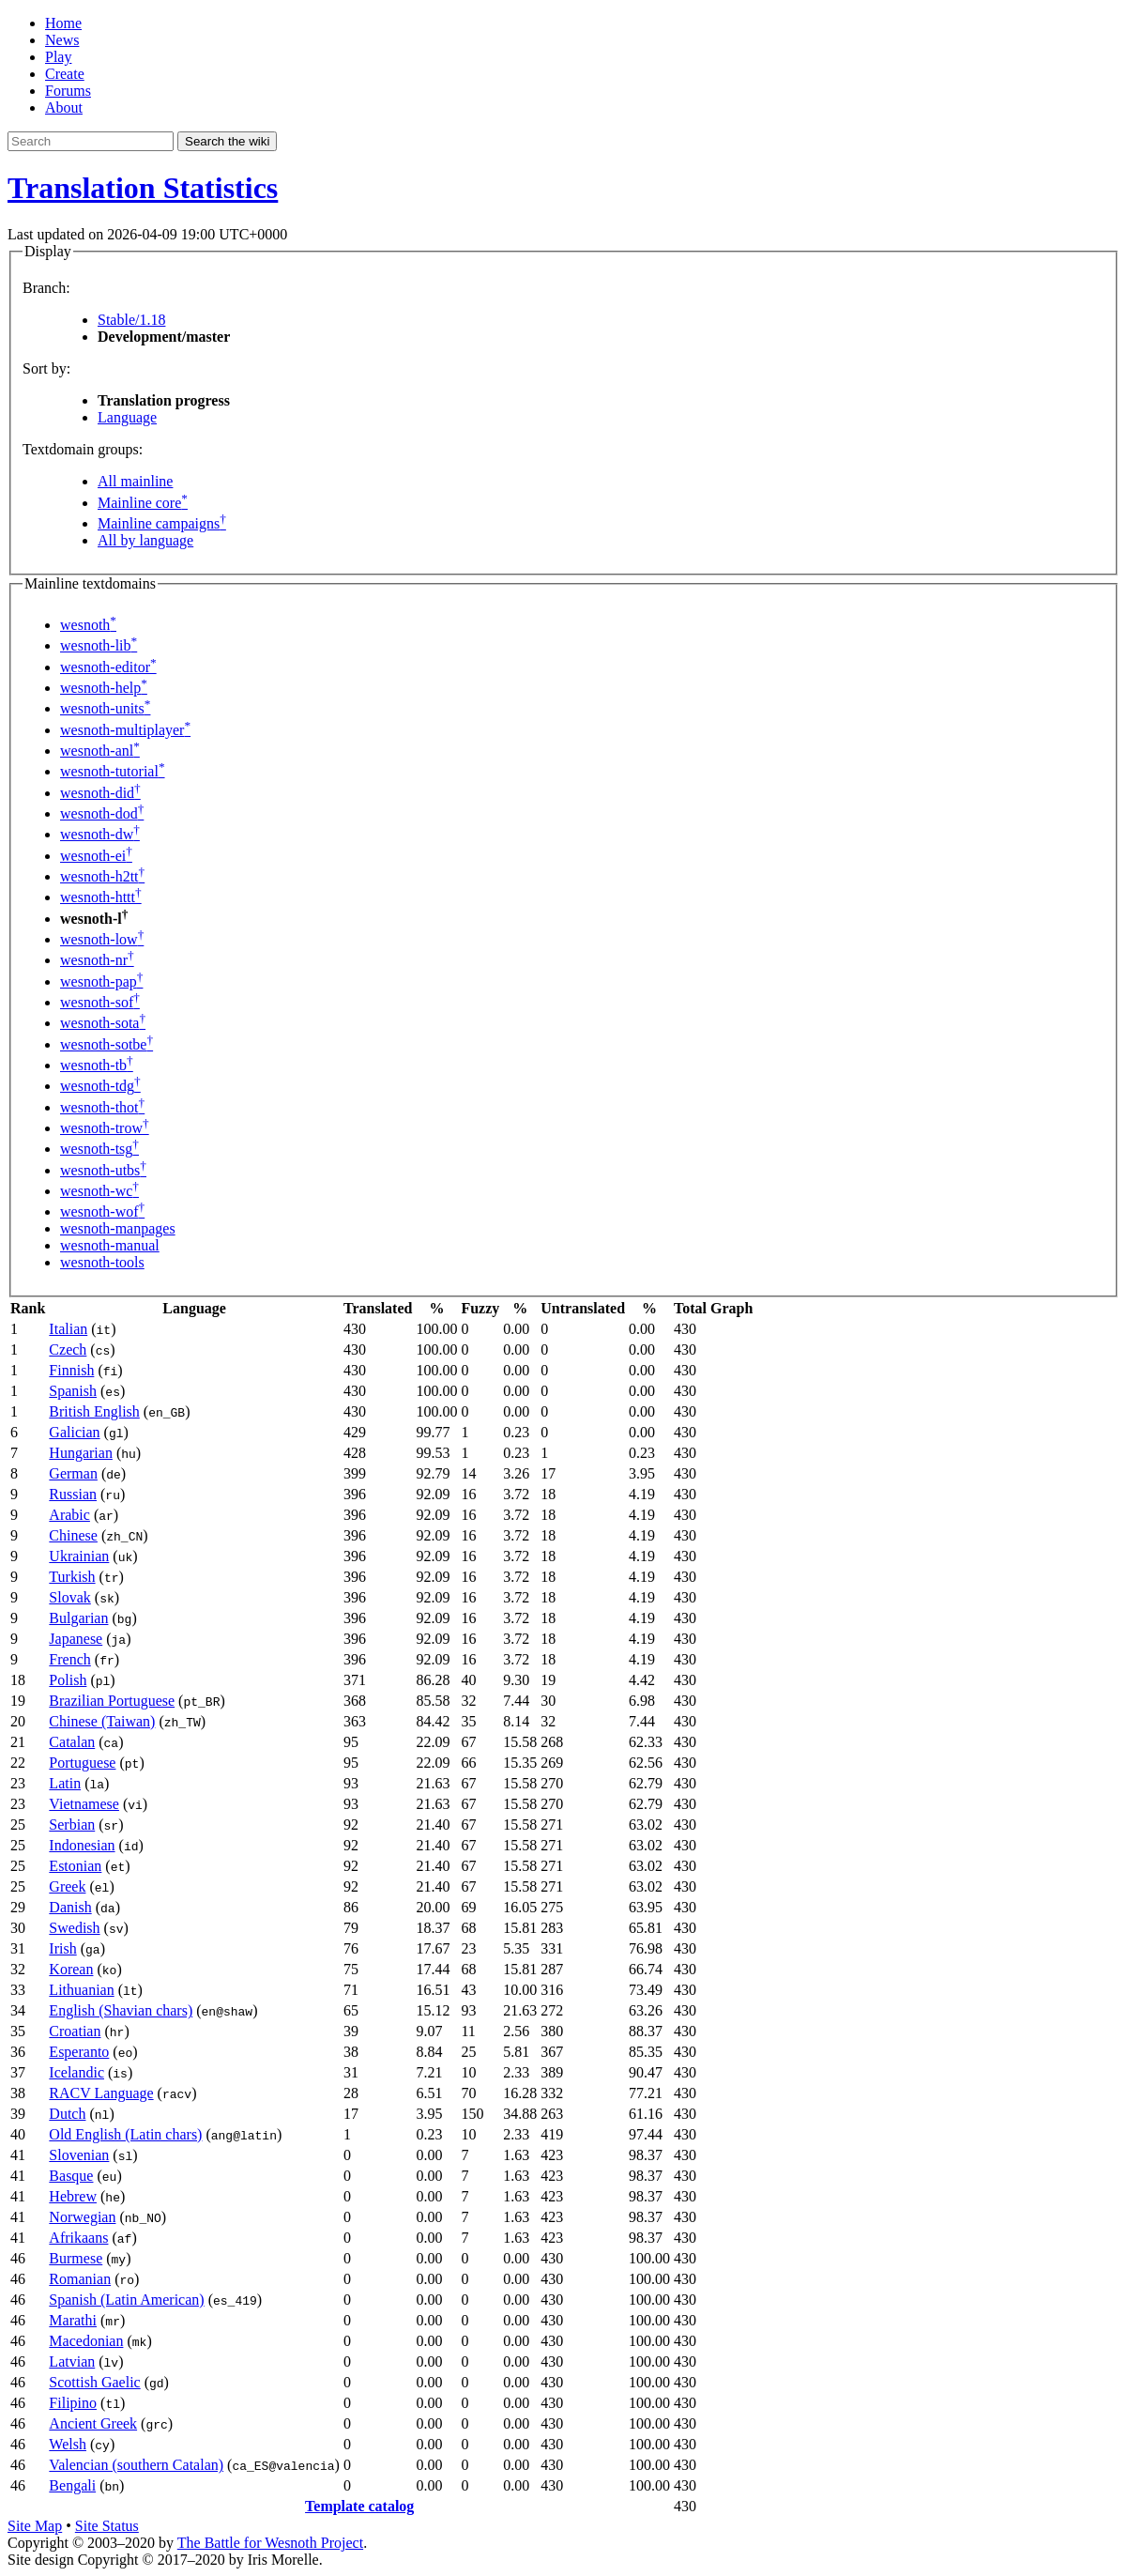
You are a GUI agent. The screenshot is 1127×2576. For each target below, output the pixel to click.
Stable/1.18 (131, 320)
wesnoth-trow (104, 1128)
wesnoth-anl (100, 751)
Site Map (35, 2526)
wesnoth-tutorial (112, 771)
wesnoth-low (102, 939)
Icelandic (76, 2072)
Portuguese (82, 1763)
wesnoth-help (103, 688)
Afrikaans (78, 2238)
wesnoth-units (105, 708)
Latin (65, 1783)
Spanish (73, 1391)
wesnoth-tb (96, 1065)
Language (127, 417)
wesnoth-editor (108, 667)
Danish (70, 1907)
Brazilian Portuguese (112, 1701)
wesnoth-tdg (100, 1086)
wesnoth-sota (102, 1023)
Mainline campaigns (162, 523)
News (62, 40)
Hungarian (81, 1453)
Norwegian (82, 2217)
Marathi (73, 2320)
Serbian (72, 1824)
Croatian (74, 2031)
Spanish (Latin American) (126, 2300)
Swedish (74, 1928)
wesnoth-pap (101, 981)
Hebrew (73, 2196)
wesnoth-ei (96, 856)
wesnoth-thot (102, 1107)
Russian (73, 1494)
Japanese (75, 1639)
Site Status (107, 2526)
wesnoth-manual (110, 1245)
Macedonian (86, 2341)
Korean (71, 1969)
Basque (71, 2176)
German (73, 1473)
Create (64, 74)
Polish (67, 1680)
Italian (68, 1329)
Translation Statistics (143, 188)
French (69, 1659)
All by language (145, 540)
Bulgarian (78, 1618)
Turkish (72, 1577)
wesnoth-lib (98, 645)
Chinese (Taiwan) (102, 1721)
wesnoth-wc (99, 1191)
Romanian (80, 2279)
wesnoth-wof (102, 1211)
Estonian (75, 1866)
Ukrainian (79, 1556)
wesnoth (88, 625)
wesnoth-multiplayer (125, 730)
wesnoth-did (100, 793)
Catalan (72, 1742)
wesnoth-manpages (117, 1228)
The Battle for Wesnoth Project (270, 2543)
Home (63, 23)
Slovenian (79, 2155)
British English (94, 1411)
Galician (74, 1432)
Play (58, 57)
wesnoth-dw (100, 834)
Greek (67, 1886)
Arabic (69, 1515)
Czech (67, 1349)
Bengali (72, 2485)
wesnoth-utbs (103, 1170)
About (64, 107)
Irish (62, 1948)
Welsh (67, 2444)
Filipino (73, 2403)
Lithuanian (81, 1990)
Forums (68, 91)
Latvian (72, 2361)
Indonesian (81, 1845)
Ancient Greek (93, 2423)
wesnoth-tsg (99, 1149)
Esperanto (79, 2052)
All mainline (135, 481)
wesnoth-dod (102, 813)
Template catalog (359, 2506)
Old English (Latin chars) (125, 2134)
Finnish (71, 1370)
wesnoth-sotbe (106, 1044)
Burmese (75, 2258)
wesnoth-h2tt (102, 876)
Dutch (67, 2114)
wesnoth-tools (102, 1262)
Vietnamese (84, 1804)
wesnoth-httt (101, 897)
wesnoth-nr (97, 960)
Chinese (73, 1535)
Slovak (69, 1597)
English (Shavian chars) (120, 2010)
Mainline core (143, 503)
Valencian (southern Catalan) (136, 2465)
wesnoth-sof (100, 1002)
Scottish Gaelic (94, 2382)
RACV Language (101, 2093)
